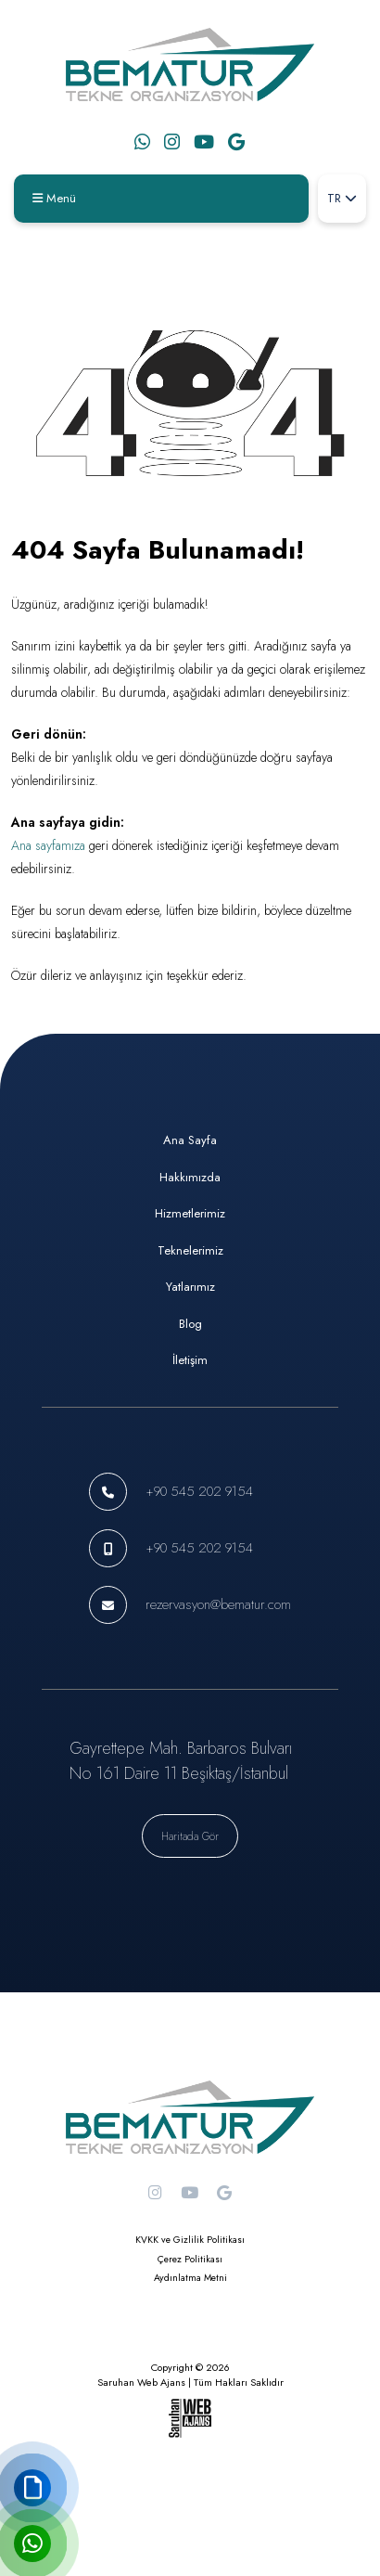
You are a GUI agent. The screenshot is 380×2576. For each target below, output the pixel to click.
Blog (190, 1324)
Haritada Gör (190, 1836)
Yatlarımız (190, 1286)
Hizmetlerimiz (190, 1213)
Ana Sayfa (190, 1140)
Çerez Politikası (190, 2259)
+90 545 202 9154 (199, 1491)
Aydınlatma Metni (190, 2278)
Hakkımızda (190, 1177)
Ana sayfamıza (48, 845)
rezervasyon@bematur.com (218, 1604)
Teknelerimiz (190, 1250)
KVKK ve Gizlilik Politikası (190, 2240)
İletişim (190, 1360)
